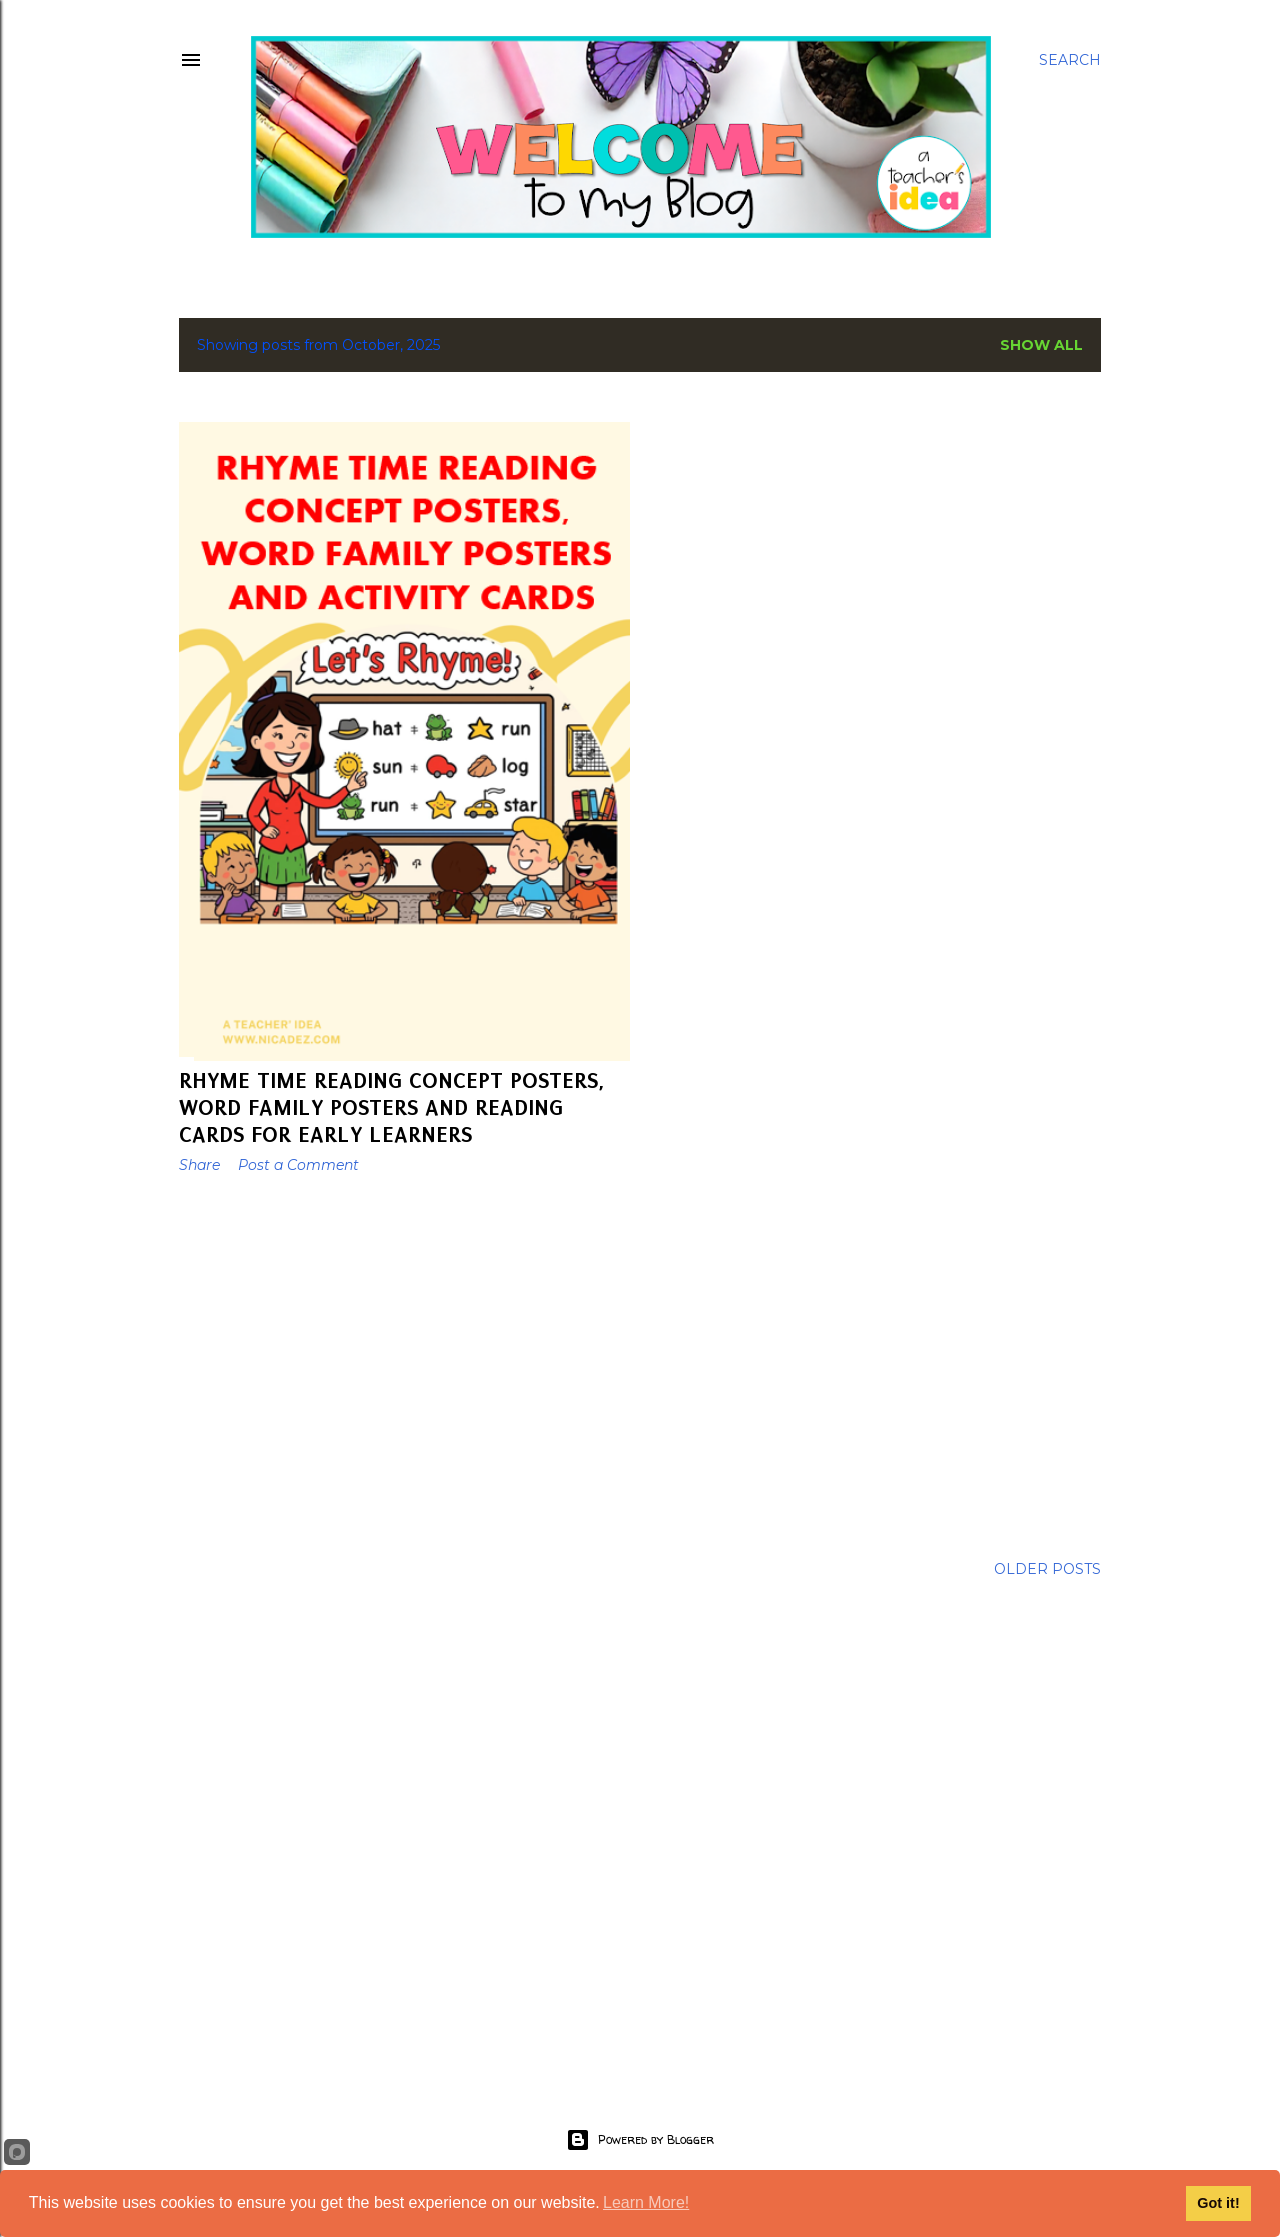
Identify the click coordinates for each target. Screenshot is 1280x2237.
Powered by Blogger (640, 2140)
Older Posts (1047, 1569)
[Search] (1070, 60)
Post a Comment (298, 1165)
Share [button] (199, 1165)
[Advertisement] (404, 1364)
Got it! (1218, 2203)
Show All (1041, 345)
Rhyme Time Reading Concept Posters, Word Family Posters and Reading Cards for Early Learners (392, 1107)
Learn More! (646, 2202)
